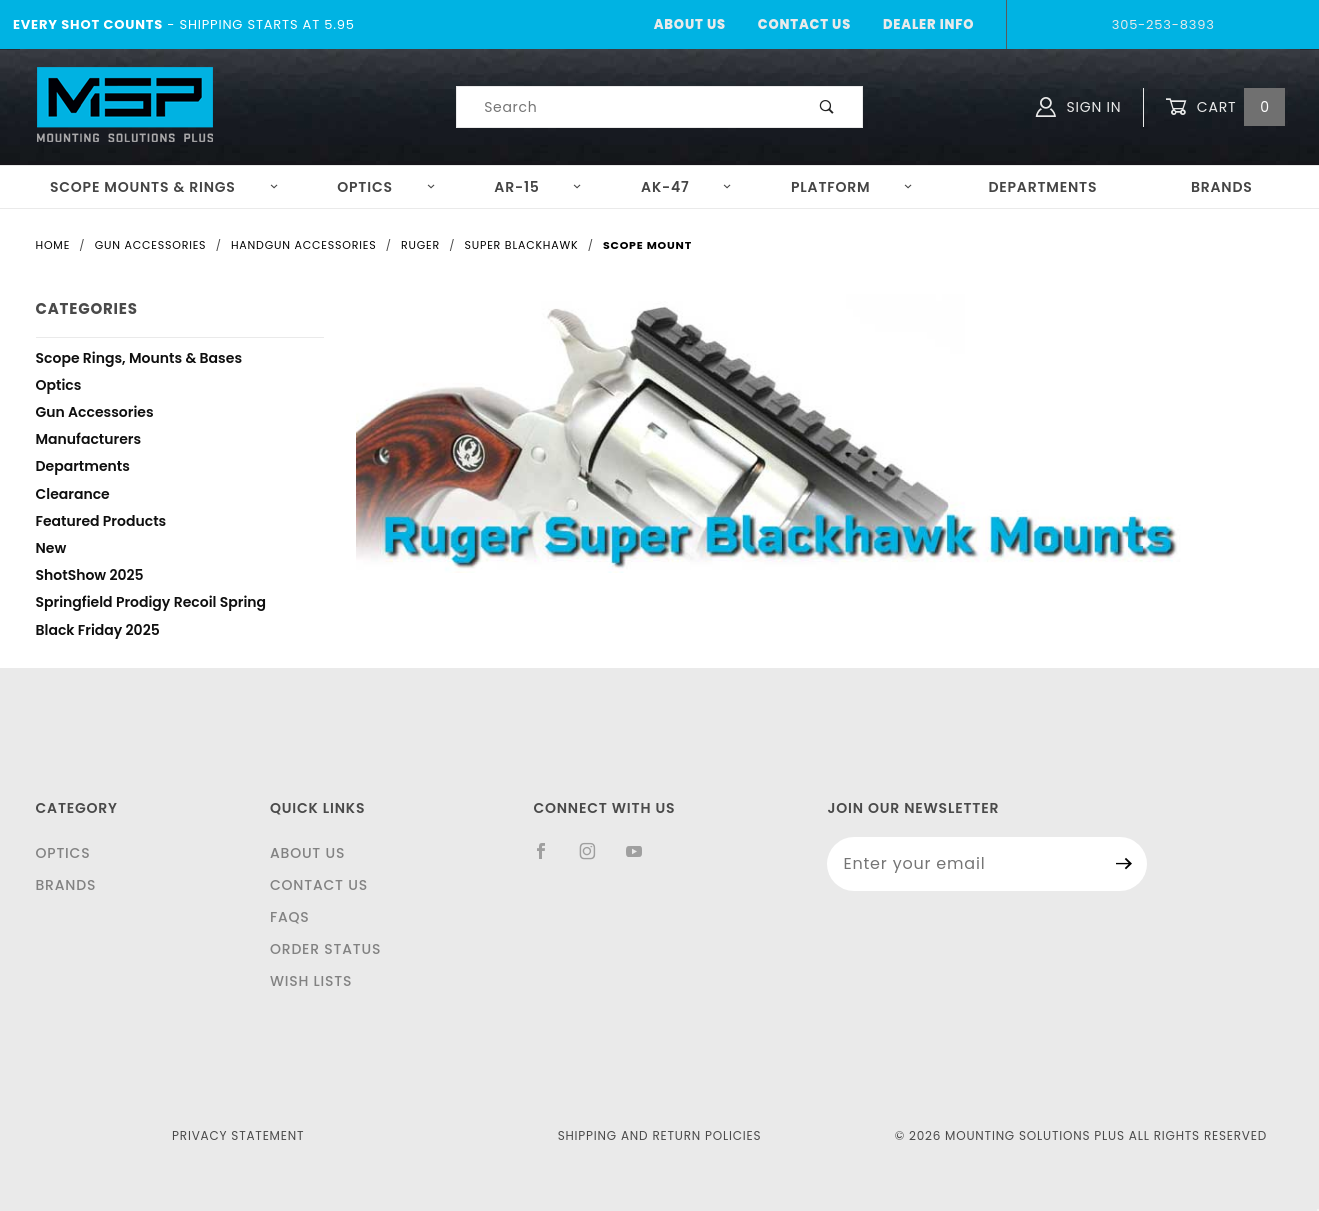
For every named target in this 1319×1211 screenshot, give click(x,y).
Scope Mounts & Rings (164, 187)
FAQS (290, 917)
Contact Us (804, 24)
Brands (1222, 187)
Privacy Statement (238, 1135)
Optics (386, 187)
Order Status (325, 949)
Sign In (1078, 107)
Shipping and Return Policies (660, 1135)
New (51, 550)
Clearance (73, 496)
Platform (852, 187)
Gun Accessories (95, 414)
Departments (1042, 187)
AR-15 (538, 187)
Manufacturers (89, 441)
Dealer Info (928, 24)
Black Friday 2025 (98, 632)
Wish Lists (311, 981)
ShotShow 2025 (90, 577)
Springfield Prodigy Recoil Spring (151, 604)
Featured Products (101, 523)
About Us (690, 24)
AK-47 (686, 187)
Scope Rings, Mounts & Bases (139, 360)
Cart (1225, 107)
